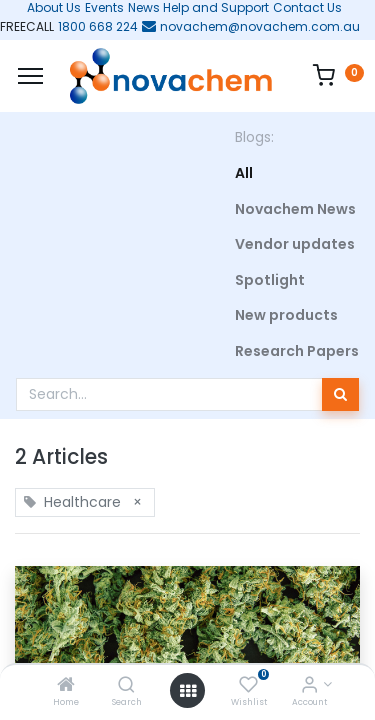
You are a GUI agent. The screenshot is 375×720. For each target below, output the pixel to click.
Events (104, 8)
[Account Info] (309, 686)
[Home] (66, 686)
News (144, 8)
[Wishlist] (248, 686)
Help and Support (216, 8)
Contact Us (307, 8)
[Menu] (30, 76)
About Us (48, 8)
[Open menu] (188, 691)
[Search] (126, 686)
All (244, 173)
